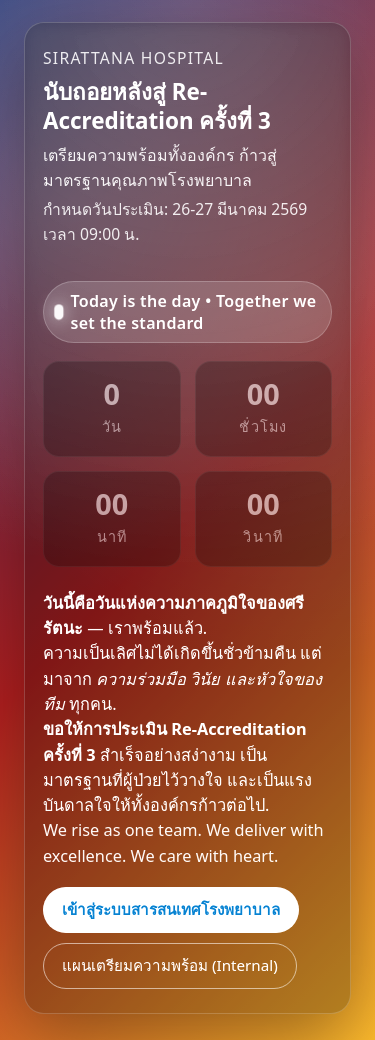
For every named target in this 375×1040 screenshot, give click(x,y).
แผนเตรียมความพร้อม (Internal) (170, 965)
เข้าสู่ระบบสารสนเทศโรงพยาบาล (171, 909)
